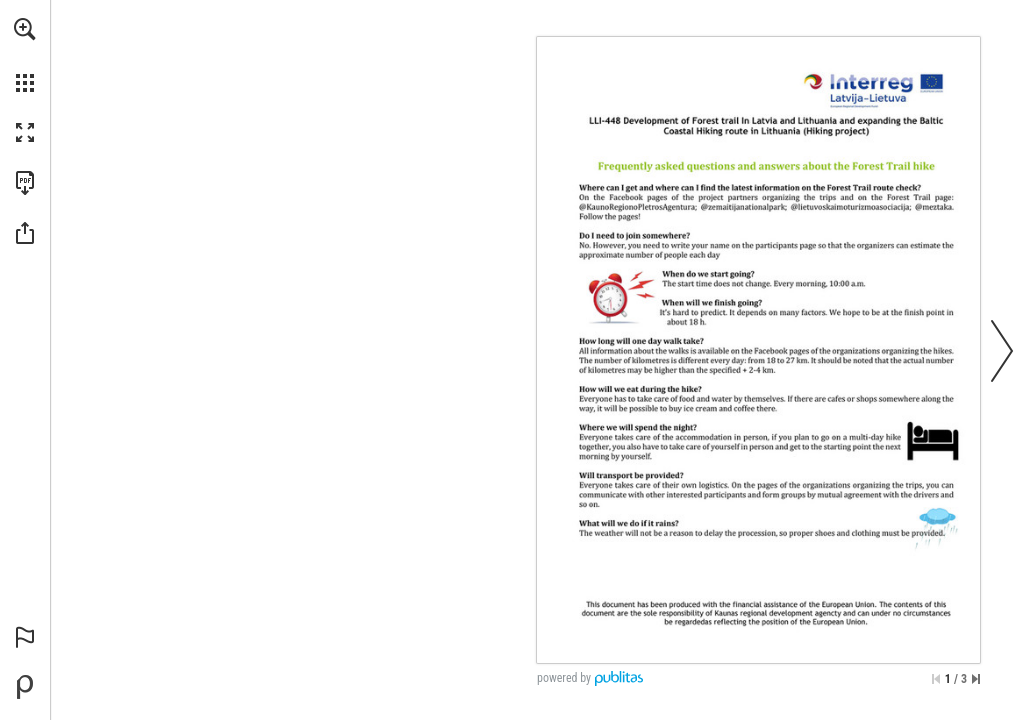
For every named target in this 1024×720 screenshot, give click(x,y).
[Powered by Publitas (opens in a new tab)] (25, 687)
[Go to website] (604, 331)
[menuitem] (25, 55)
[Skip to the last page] (976, 679)
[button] (25, 29)
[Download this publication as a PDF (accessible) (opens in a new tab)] (25, 183)
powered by (564, 678)
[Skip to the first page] (936, 679)
